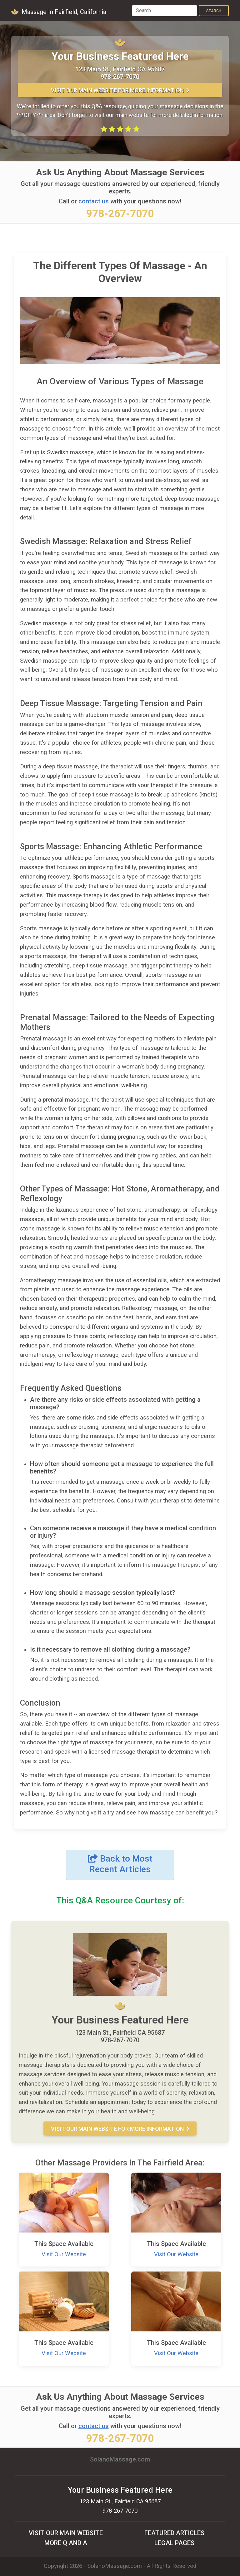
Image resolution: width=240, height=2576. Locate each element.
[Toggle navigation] (121, 11)
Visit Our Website (64, 2254)
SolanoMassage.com (114, 2566)
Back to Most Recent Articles (120, 1863)
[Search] (164, 10)
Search (213, 11)
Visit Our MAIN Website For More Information (120, 90)
